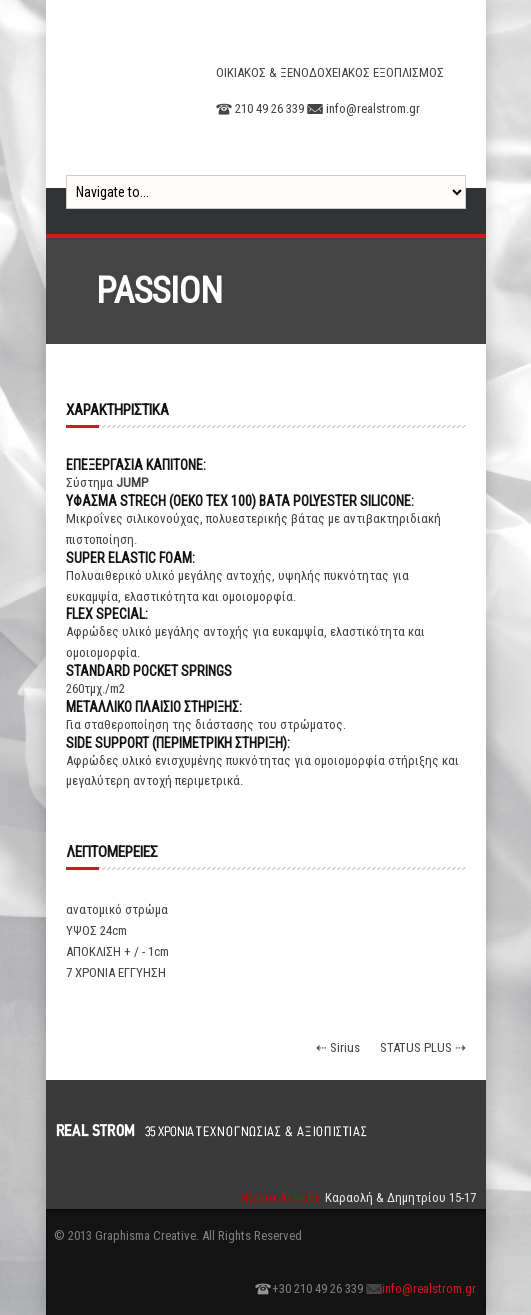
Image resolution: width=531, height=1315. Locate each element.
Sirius (345, 1047)
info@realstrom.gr (429, 1288)
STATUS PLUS (416, 1047)
